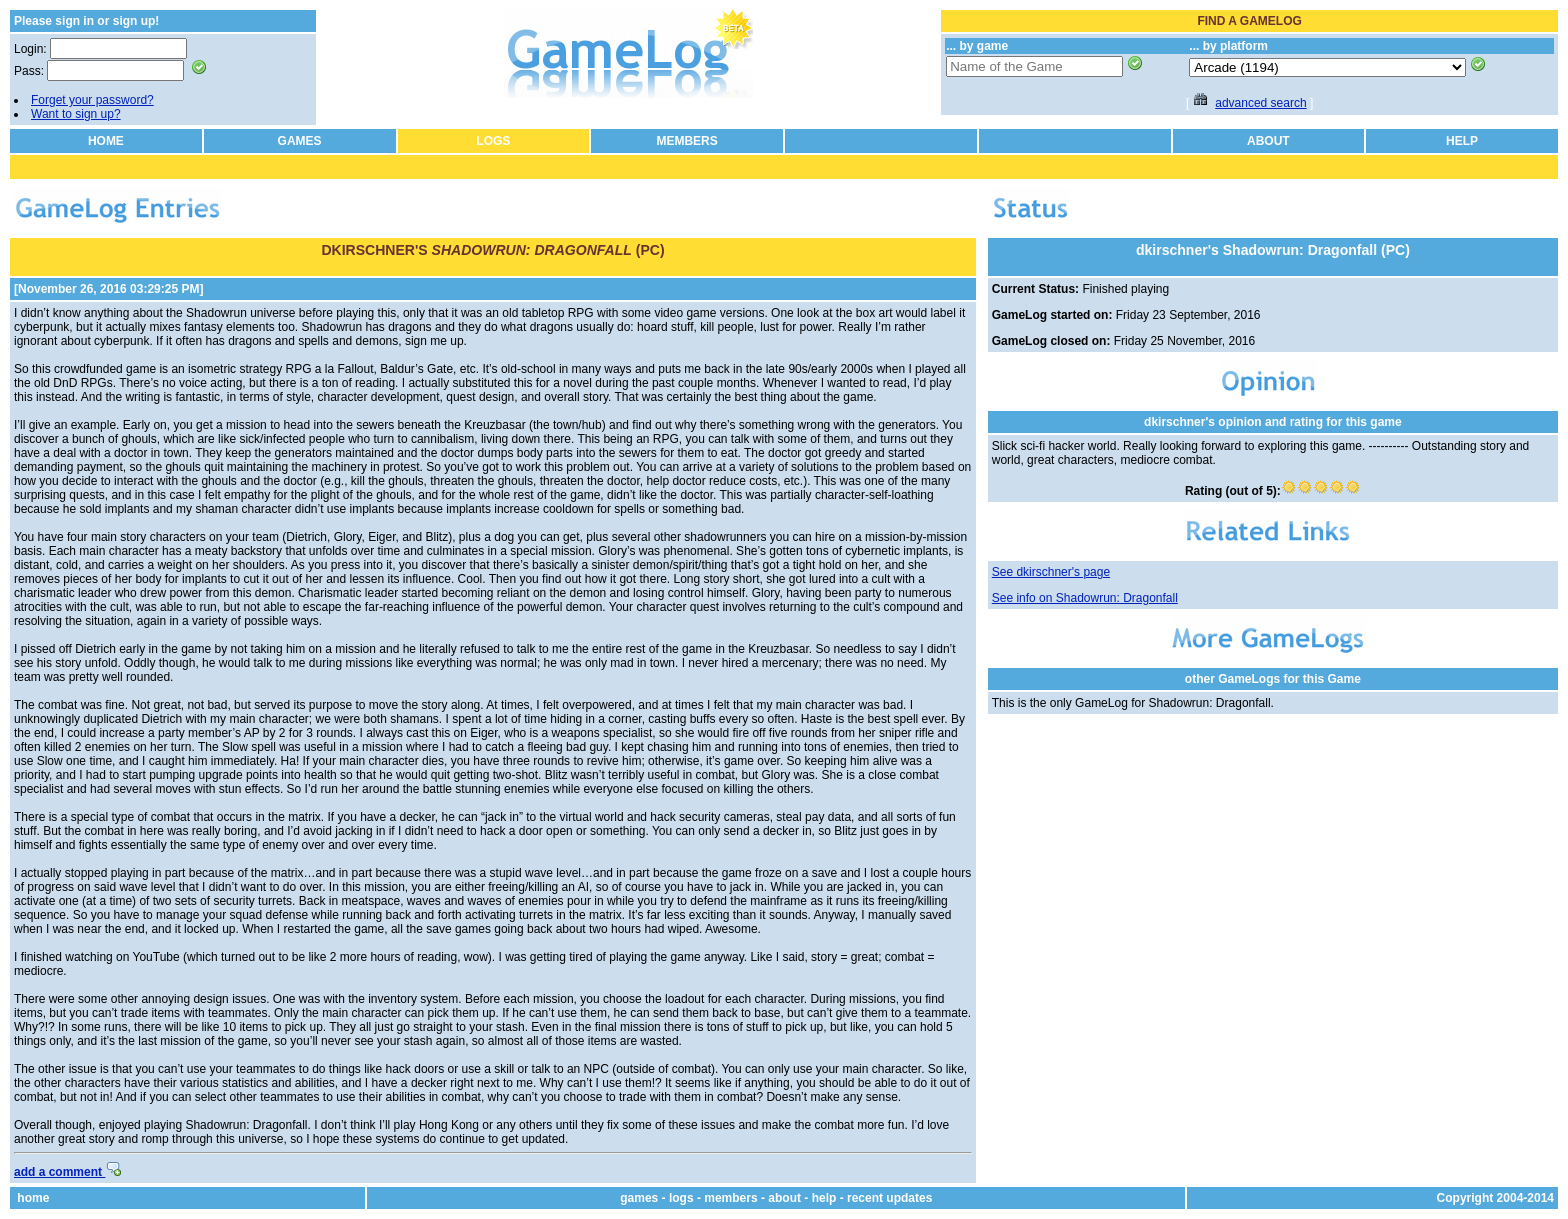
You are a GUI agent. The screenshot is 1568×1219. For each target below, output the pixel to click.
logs (681, 1198)
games (639, 1198)
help (824, 1198)
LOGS (493, 141)
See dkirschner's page (1051, 572)
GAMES (300, 141)
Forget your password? (92, 100)
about (784, 1198)
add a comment (67, 1172)
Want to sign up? (76, 114)
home (33, 1198)
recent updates (889, 1198)
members (730, 1198)
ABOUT (1268, 141)
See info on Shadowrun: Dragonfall (1085, 598)
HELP (1462, 141)
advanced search (1260, 103)
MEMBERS (686, 141)
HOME (106, 141)
